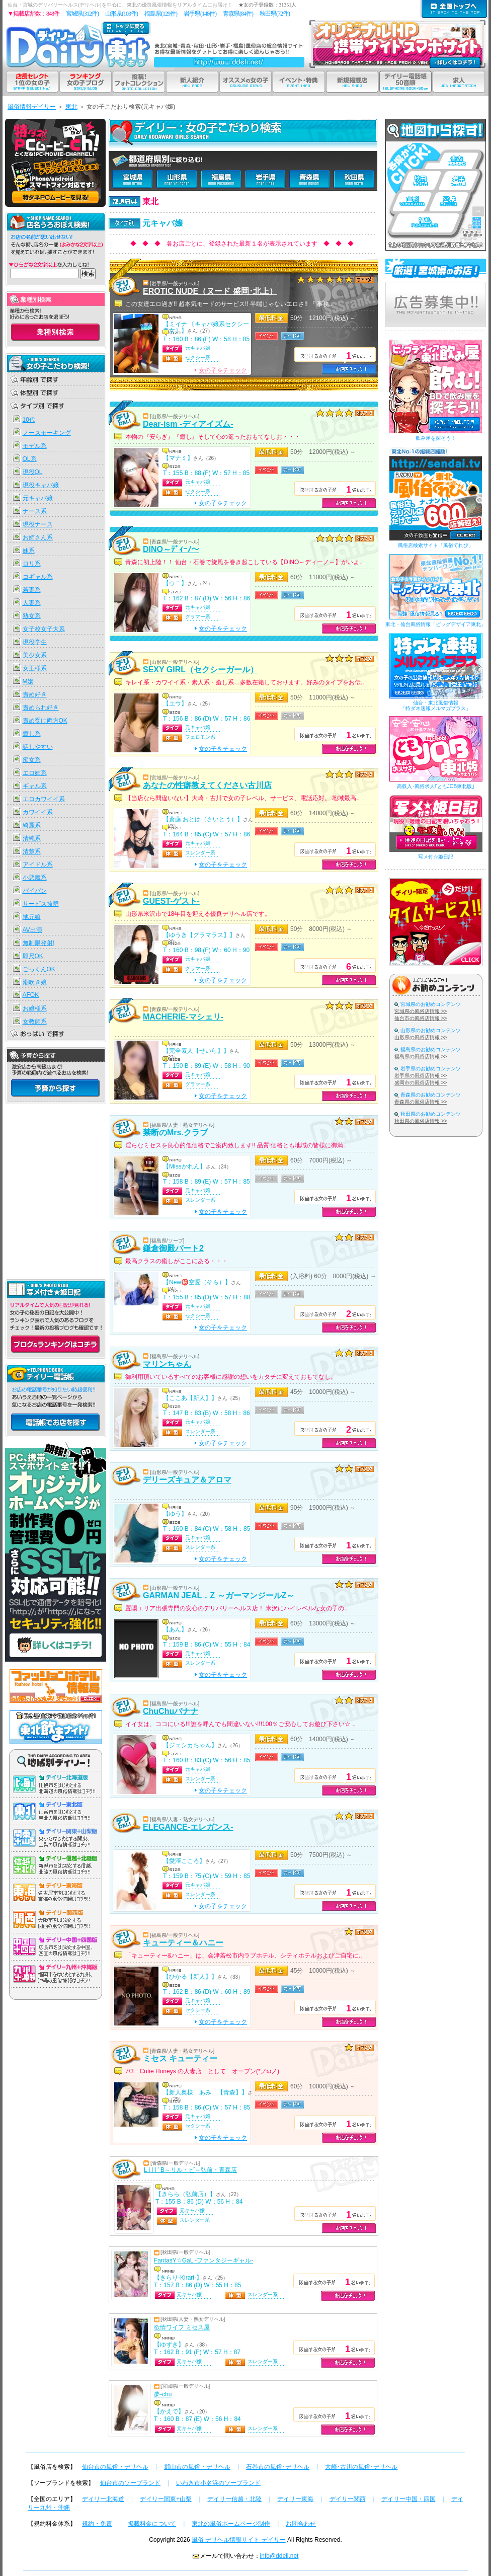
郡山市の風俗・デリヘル (197, 2466)
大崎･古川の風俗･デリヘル (361, 2466)
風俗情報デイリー (32, 106)
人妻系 (32, 602)
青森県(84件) (238, 13)
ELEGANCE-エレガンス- (188, 1827)
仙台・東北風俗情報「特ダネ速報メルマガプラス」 (435, 705)
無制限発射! (38, 943)
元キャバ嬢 (38, 498)
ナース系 (35, 511)
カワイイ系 (38, 812)
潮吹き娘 (35, 982)
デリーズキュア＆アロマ (187, 1479)
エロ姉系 (35, 772)
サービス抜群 (41, 903)
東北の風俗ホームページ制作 (231, 2523)
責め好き (35, 694)
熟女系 (32, 615)
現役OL (33, 472)
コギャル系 (38, 576)
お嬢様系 (35, 1008)
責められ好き (41, 707)
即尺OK (33, 956)
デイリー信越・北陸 (234, 2499)
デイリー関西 (348, 2499)
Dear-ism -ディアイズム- (188, 424)
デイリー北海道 (103, 2499)
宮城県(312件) (82, 13)
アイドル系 (38, 864)
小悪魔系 (35, 877)
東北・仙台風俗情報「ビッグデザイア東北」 (435, 624)
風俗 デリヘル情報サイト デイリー (239, 2539)
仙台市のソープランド (130, 2482)
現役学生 (35, 642)
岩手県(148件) (200, 13)
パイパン (35, 890)
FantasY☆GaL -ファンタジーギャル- (203, 2260)
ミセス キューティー (180, 2058)
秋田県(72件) (275, 13)
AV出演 (32, 929)
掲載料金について (152, 2523)
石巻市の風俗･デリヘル (277, 2466)
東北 (71, 106)
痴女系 (32, 759)
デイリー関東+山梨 (166, 2499)
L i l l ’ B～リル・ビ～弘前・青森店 (190, 2169)
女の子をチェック (220, 370)
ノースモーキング (47, 432)
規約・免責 (97, 2523)
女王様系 (35, 668)
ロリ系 (32, 563)
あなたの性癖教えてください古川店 (207, 785)
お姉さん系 (38, 537)
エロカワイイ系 (44, 799)
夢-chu (163, 2394)
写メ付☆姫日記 (435, 857)
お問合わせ (301, 2523)
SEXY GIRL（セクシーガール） (200, 669)
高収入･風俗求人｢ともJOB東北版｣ (435, 786)
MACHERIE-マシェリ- (183, 1016)
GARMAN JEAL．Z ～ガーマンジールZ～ (218, 1595)
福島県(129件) (160, 13)
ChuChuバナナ (170, 1711)
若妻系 (32, 589)
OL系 (30, 458)
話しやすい (38, 746)
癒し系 (32, 733)
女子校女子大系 (44, 629)
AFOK (31, 994)
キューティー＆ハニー (183, 1942)
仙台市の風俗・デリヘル (115, 2466)
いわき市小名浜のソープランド (218, 2482)
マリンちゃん (167, 1364)
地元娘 (32, 916)
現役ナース (38, 524)
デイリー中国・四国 (408, 2499)
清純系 (32, 838)
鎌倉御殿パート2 (173, 1248)
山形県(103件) (121, 13)
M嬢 (28, 681)
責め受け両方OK (45, 720)
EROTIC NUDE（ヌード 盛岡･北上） (210, 291)
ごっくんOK (39, 969)
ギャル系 (35, 786)
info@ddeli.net (279, 2555)
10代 (29, 419)
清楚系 (32, 851)
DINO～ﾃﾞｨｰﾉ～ (171, 549)
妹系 (29, 550)
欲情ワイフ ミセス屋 (182, 2327)
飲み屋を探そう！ (436, 438)
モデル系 (35, 445)
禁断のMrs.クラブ (175, 1132)
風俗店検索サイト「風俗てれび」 (435, 545)
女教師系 (35, 1021)
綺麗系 (32, 825)
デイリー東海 (295, 2499)
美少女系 (35, 655)
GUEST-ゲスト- (171, 901)
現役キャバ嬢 (41, 485)
